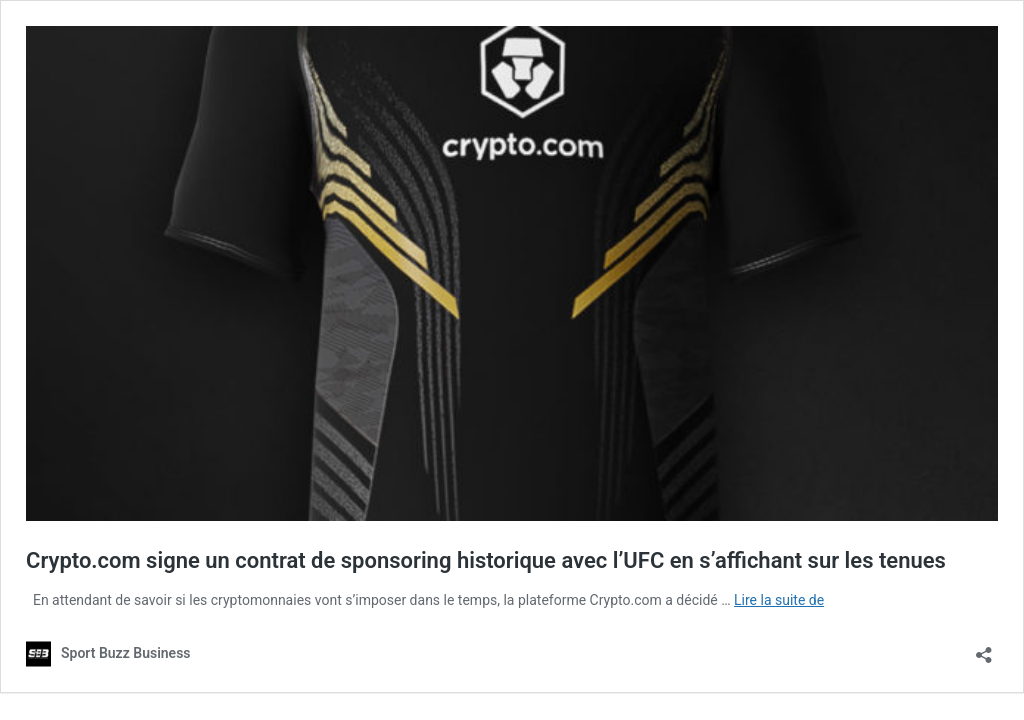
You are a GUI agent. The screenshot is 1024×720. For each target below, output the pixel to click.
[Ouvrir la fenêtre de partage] (984, 648)
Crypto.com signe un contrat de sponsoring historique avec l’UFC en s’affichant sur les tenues (486, 560)
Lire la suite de (779, 600)
